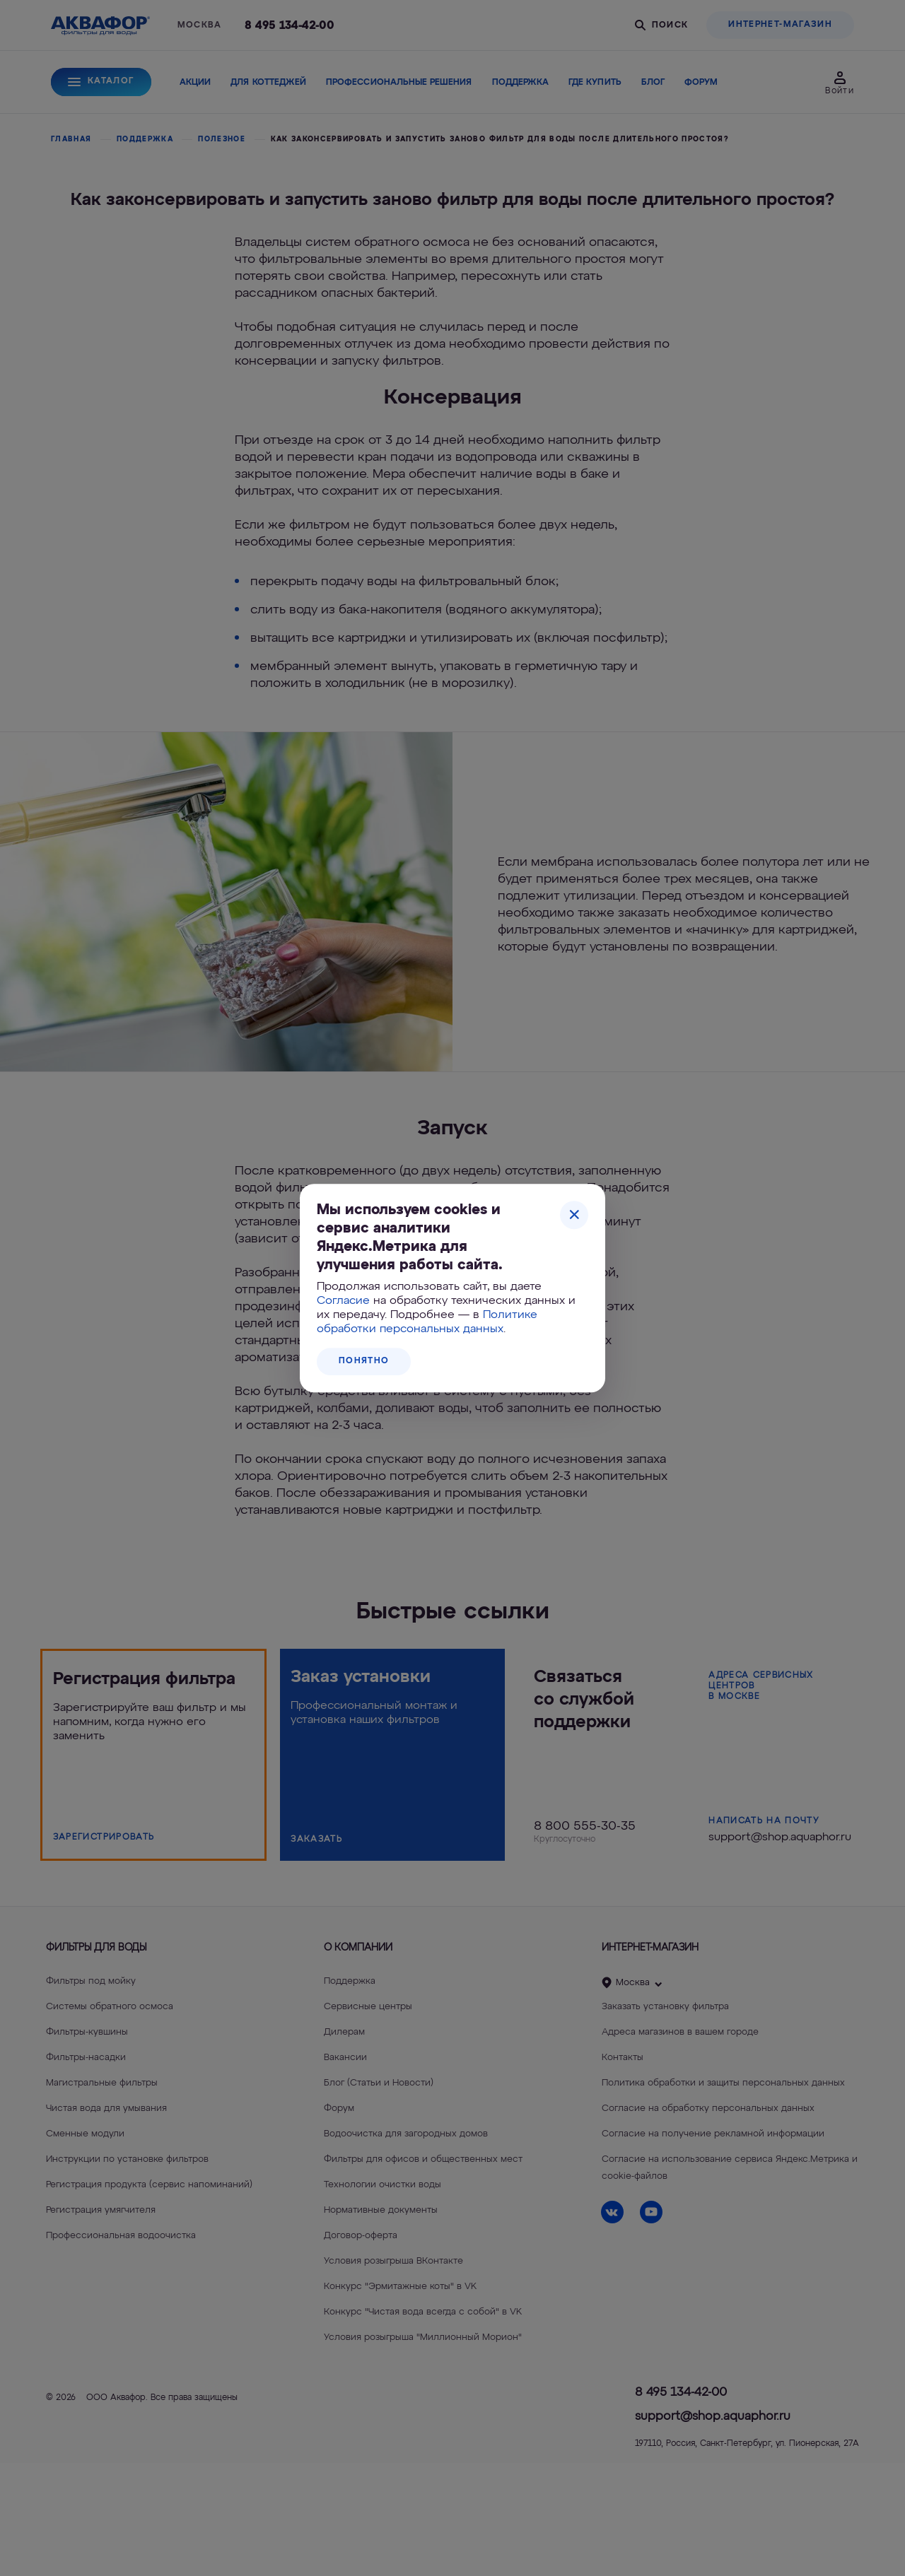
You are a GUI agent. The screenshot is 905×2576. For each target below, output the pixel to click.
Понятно (364, 1361)
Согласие (343, 1301)
